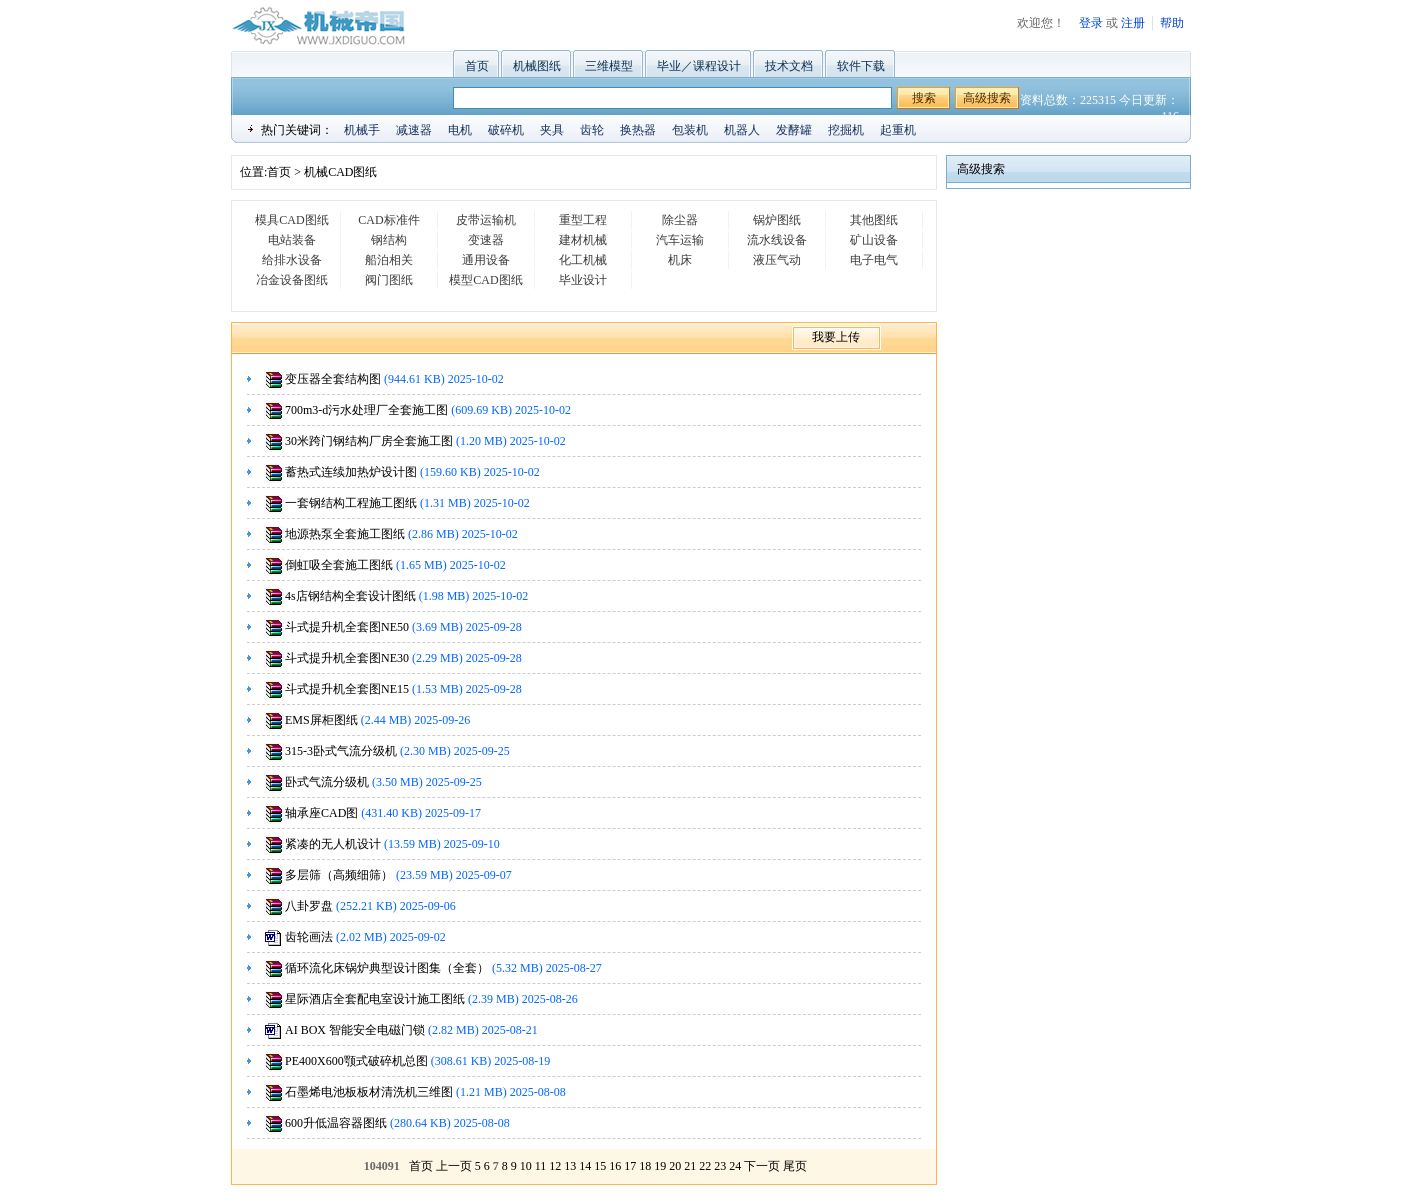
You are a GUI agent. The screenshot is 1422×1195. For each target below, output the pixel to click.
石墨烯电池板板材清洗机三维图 (369, 1092)
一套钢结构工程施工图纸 (351, 503)
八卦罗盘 (309, 906)
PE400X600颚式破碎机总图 (356, 1061)
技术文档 (789, 66)
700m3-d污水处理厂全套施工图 (366, 410)
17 (630, 1166)
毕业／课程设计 (699, 66)
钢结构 (389, 240)
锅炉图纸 (777, 220)
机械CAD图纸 (340, 172)
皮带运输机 (486, 220)
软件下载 (861, 66)
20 (675, 1166)
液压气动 (777, 260)
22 (705, 1166)
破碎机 (506, 130)
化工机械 (583, 260)
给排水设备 (292, 260)
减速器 (414, 130)
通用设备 (486, 260)
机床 (680, 260)
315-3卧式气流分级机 (341, 751)
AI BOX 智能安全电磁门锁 (355, 1030)
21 (690, 1166)
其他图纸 (874, 220)
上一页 (454, 1166)
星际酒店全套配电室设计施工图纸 (375, 999)
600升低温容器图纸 (336, 1123)
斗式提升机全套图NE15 (347, 689)
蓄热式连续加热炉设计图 (351, 472)
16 (615, 1166)
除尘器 (680, 220)
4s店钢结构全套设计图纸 (350, 596)
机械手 (362, 130)
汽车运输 (680, 240)
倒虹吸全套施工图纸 (339, 565)
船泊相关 (389, 260)
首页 (477, 66)
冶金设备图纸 (292, 280)
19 (660, 1166)
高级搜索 (987, 98)
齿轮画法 (309, 937)
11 (541, 1166)
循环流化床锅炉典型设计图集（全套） (387, 968)
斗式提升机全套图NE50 (347, 627)
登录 (1091, 23)
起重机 (898, 130)
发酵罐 (794, 130)
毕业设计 (583, 280)
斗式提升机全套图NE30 (347, 658)
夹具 (552, 130)
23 (720, 1166)
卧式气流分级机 (327, 782)
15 (600, 1166)
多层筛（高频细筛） (339, 875)
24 (735, 1166)
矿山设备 (874, 240)
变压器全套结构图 (333, 379)
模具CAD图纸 (291, 220)
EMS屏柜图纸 (321, 720)
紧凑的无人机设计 (333, 844)
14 (585, 1166)
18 (645, 1166)
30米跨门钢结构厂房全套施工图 (369, 441)
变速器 (486, 240)
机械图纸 (537, 66)
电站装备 (292, 240)
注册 (1133, 23)
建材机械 (583, 240)
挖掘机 (846, 130)
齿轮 (592, 130)
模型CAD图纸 (485, 280)
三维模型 (609, 66)
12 (555, 1166)
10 (526, 1166)
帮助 (1172, 23)
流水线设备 (777, 240)
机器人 (742, 130)
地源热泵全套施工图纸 (345, 534)
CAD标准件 (388, 220)
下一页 (762, 1166)
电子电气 (874, 260)
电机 (460, 130)
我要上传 (836, 337)
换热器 (638, 130)
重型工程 (583, 220)
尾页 (795, 1166)
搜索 (924, 98)
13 (570, 1166)
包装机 (690, 130)
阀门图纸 (389, 280)
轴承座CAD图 (321, 813)
